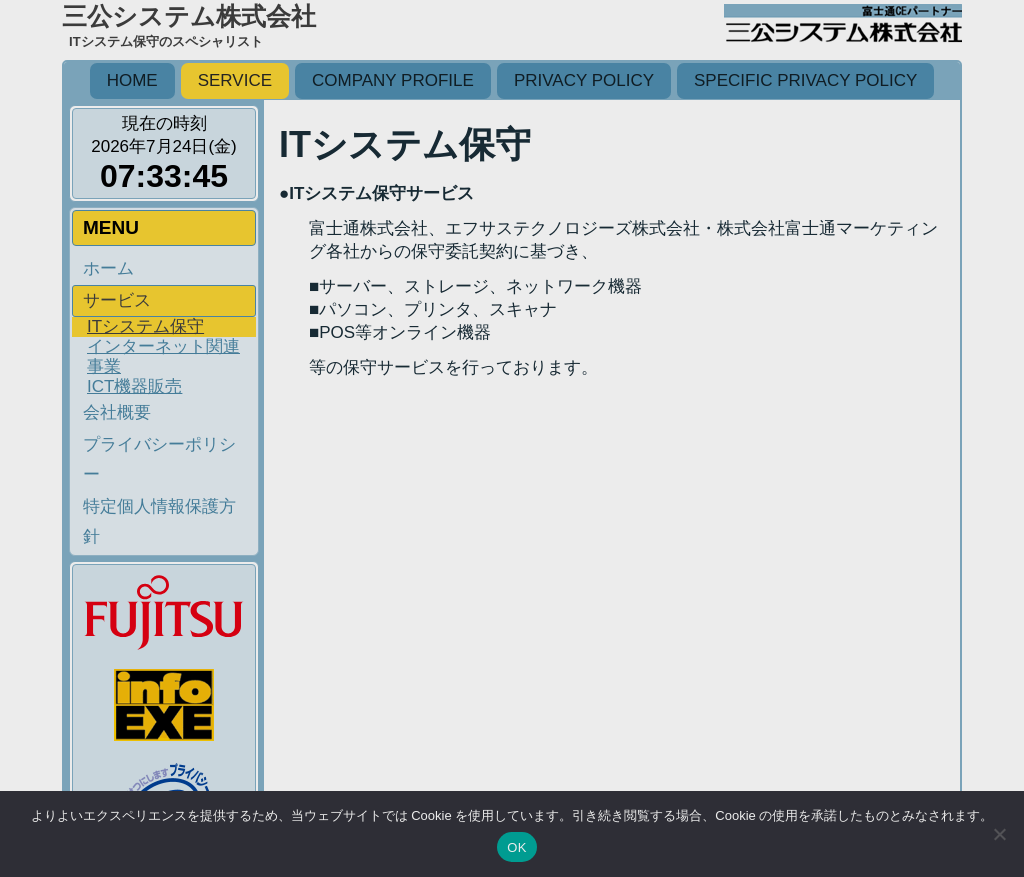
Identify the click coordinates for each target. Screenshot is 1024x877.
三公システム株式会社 (189, 16)
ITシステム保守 (145, 326)
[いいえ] (999, 834)
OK (516, 847)
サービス (117, 300)
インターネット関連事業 (163, 356)
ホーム (108, 268)
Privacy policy (584, 80)
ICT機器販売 (134, 386)
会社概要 (117, 412)
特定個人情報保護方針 (159, 521)
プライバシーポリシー (159, 459)
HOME (132, 80)
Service (235, 80)
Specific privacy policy (805, 80)
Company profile (393, 80)
